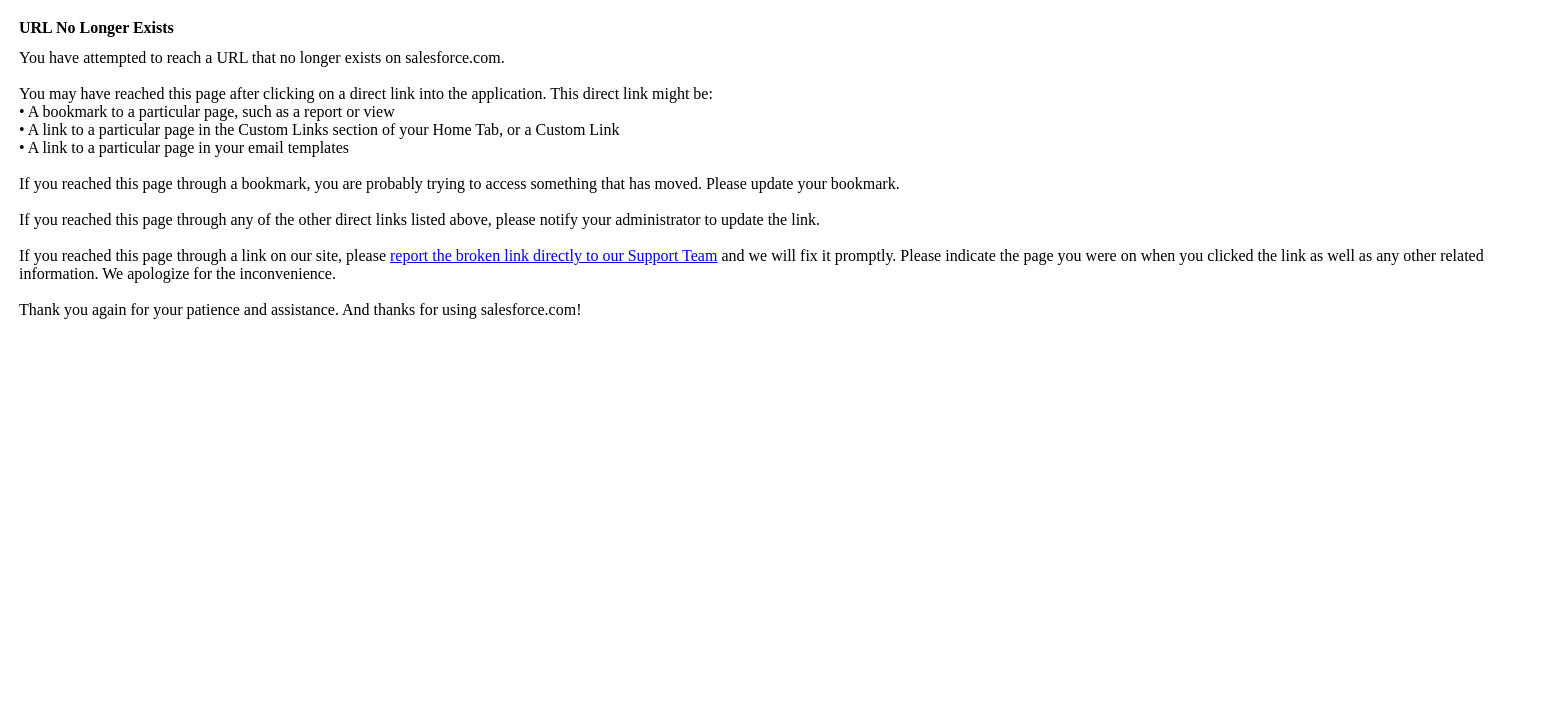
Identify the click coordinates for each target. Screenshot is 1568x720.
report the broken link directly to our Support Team (553, 255)
